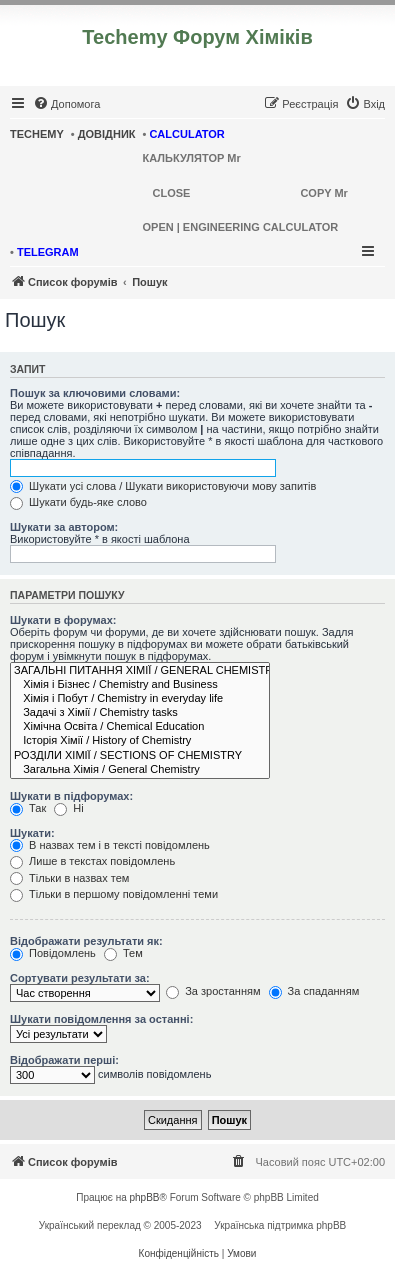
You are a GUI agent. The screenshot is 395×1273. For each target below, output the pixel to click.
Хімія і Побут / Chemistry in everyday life (140, 699)
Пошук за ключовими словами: (95, 393)
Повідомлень (53, 953)
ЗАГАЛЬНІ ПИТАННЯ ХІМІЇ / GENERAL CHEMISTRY (140, 671)
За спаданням (314, 991)
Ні (68, 808)
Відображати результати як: (86, 941)
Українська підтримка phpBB (280, 1225)
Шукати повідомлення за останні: (101, 1019)
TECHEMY (37, 134)
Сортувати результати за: (80, 978)
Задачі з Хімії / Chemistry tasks (140, 713)
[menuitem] (66, 104)
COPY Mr (323, 193)
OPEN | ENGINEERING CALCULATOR (241, 227)
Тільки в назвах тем (69, 878)
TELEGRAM (48, 252)
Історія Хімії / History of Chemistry (140, 741)
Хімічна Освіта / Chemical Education (140, 727)
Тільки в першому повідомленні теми (114, 894)
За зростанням (213, 991)
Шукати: (32, 833)
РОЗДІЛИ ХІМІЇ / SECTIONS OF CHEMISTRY (140, 756)
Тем (123, 953)
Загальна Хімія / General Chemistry (140, 770)
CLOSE (172, 193)
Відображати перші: (64, 1060)
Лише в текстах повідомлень (92, 861)
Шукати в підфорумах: (71, 796)
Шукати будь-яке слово (78, 502)
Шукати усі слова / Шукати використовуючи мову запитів (163, 486)
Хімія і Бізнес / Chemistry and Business (140, 685)
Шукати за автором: (64, 527)
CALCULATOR (186, 134)
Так (28, 808)
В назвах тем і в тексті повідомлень (110, 845)
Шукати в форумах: (63, 620)
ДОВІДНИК (107, 134)
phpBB (145, 1197)
